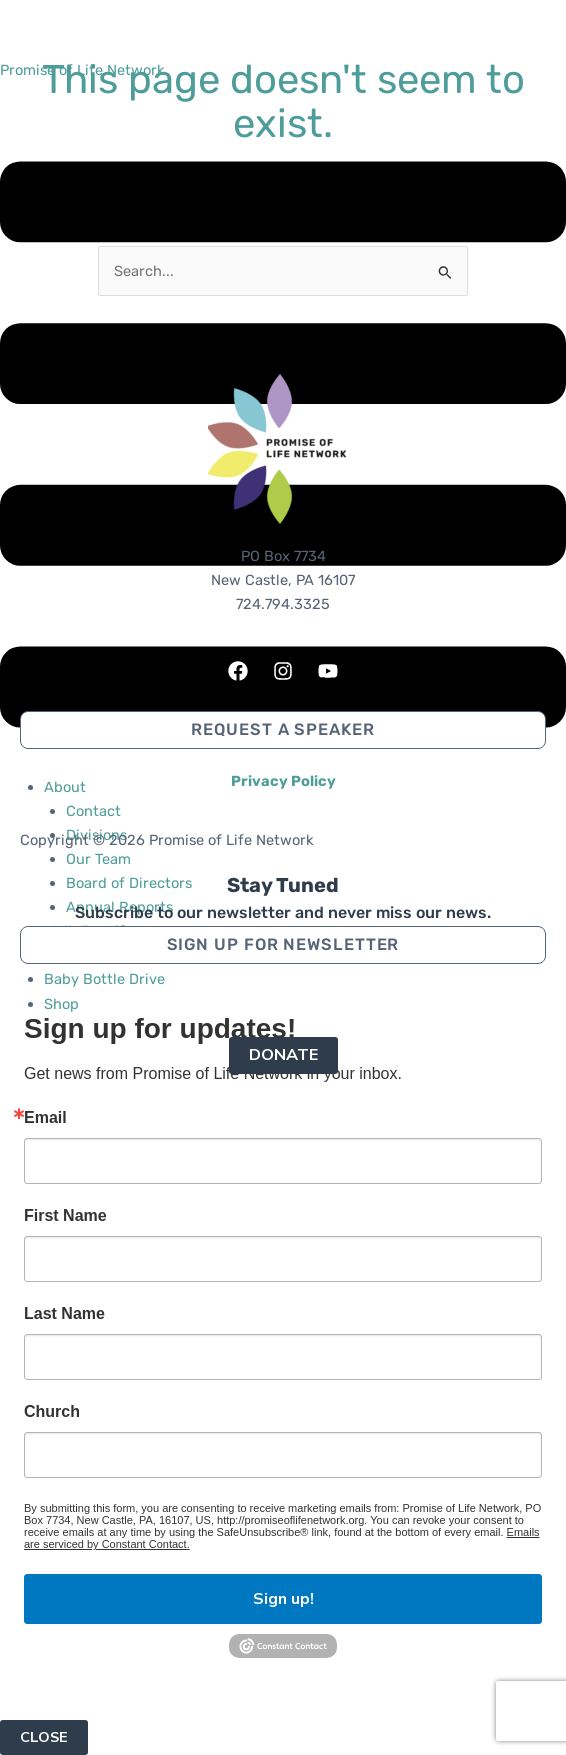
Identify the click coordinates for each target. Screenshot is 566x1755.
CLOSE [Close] (44, 1737)
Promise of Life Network (82, 70)
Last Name (64, 1314)
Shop (61, 1004)
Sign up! (283, 1599)
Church (52, 1412)
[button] (283, 945)
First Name (65, 1216)
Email (45, 1118)
